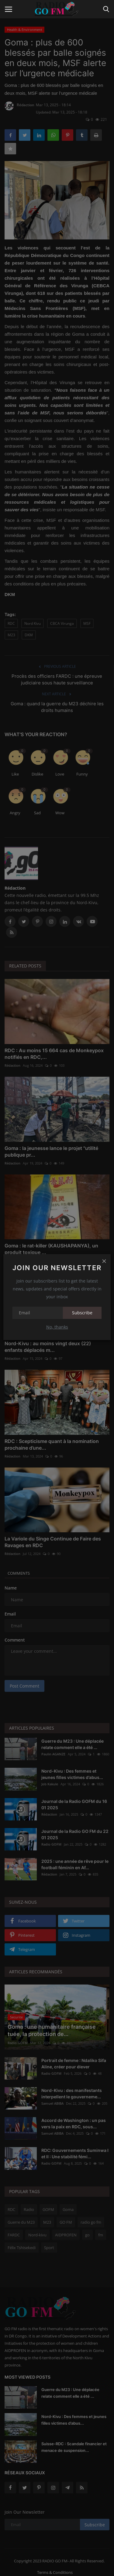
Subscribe (82, 1313)
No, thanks (57, 1327)
